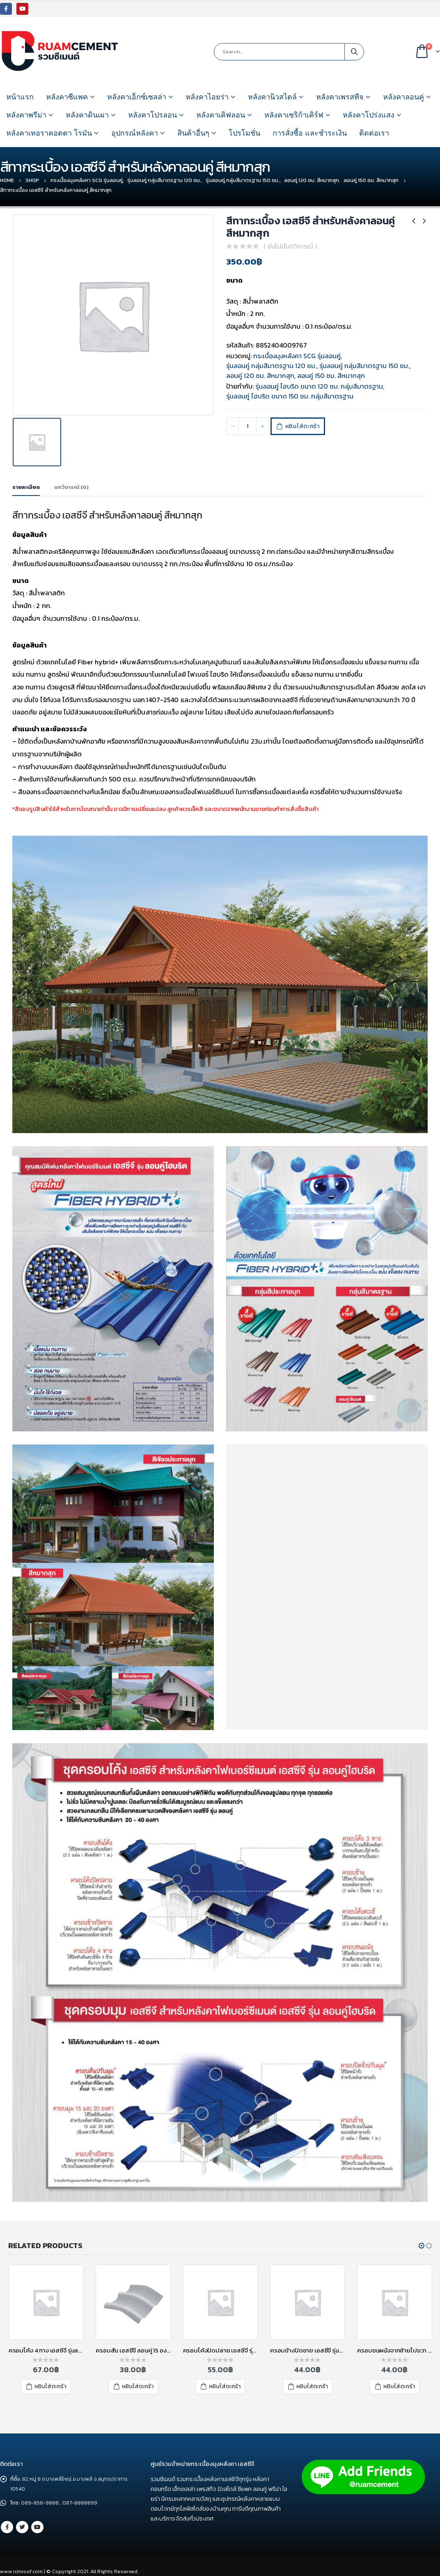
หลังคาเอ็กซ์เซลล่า (136, 97)
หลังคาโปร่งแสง (368, 115)
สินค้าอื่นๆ (193, 133)
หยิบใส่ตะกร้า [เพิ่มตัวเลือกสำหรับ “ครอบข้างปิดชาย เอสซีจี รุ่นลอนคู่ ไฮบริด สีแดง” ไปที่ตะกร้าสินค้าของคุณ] (312, 2386)
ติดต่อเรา (374, 133)
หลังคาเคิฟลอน (220, 115)
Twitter (22, 2527)
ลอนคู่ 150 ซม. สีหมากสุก (331, 375)
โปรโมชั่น (244, 133)
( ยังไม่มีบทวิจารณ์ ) (290, 246)
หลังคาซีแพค (67, 97)
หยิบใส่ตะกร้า (304, 426)
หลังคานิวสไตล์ (272, 97)
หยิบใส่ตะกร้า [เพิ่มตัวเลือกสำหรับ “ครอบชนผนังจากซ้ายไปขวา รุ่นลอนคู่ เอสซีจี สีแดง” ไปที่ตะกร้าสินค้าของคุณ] (399, 2386)
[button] (421, 2246)
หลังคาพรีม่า (26, 115)
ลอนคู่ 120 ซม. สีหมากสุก (260, 375)
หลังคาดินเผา (87, 115)
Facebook (7, 2527)
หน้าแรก (20, 97)
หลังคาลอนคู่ (403, 97)
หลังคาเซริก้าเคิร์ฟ (293, 115)
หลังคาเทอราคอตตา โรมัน (49, 133)
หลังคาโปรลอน (152, 115)
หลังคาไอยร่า (207, 97)
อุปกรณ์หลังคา (134, 133)
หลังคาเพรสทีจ (340, 97)
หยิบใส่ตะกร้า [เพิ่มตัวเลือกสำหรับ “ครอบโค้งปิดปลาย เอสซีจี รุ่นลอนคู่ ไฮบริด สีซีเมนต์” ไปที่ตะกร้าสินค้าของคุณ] (225, 2386)
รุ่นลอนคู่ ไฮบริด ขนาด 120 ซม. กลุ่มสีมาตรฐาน (319, 386)
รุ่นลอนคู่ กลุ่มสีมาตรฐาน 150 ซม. (364, 366)
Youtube (37, 2527)
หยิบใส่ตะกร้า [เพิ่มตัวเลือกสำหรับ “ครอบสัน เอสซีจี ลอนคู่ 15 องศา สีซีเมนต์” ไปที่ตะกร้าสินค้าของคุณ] (138, 2386)
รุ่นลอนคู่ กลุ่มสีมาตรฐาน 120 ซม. (271, 366)
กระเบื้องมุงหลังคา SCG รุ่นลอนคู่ (297, 356)
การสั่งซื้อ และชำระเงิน (310, 133)
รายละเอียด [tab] (26, 487)
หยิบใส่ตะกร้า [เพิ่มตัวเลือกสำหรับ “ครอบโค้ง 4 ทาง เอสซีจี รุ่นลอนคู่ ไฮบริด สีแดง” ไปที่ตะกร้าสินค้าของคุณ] (50, 2386)
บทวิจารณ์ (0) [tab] (71, 487)
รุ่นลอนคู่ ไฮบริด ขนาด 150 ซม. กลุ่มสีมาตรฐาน (289, 396)
